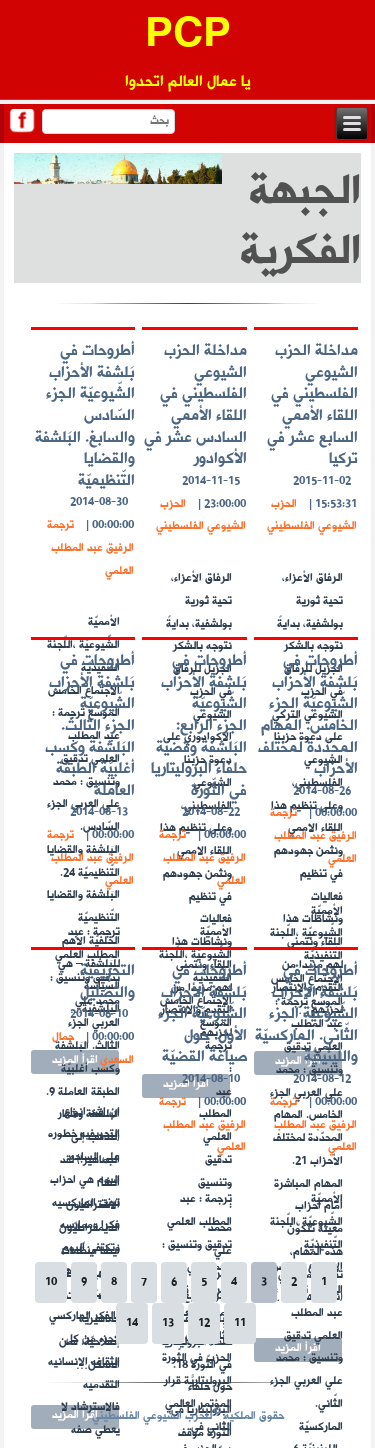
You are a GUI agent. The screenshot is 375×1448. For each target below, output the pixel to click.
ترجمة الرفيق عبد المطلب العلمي (90, 548)
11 (240, 1323)
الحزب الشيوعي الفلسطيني (312, 516)
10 (51, 1282)
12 (204, 1323)
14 (132, 1323)
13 (168, 1323)
